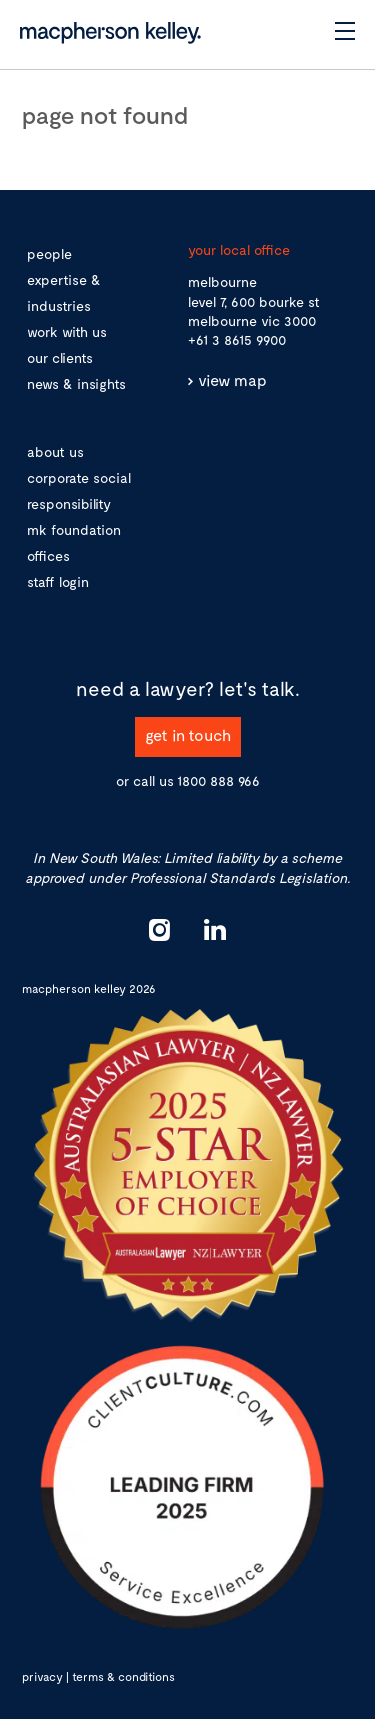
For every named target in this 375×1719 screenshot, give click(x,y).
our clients (60, 357)
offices (48, 555)
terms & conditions (123, 1676)
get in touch (188, 734)
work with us (67, 331)
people (49, 253)
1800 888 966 (218, 780)
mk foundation (74, 529)
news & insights (76, 383)
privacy (42, 1676)
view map (232, 379)
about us (55, 451)
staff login (58, 581)
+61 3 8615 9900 (237, 339)
